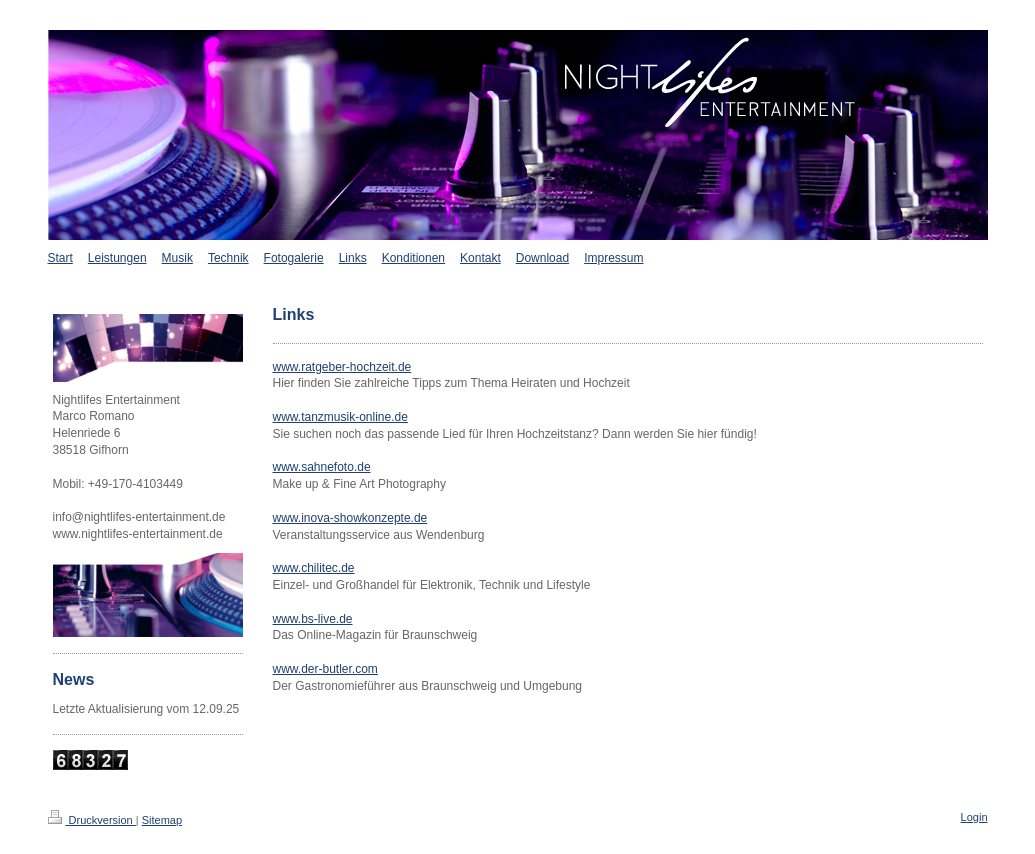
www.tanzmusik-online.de (340, 417)
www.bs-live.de (313, 619)
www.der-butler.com (325, 669)
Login (974, 817)
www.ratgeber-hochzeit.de (342, 367)
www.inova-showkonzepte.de (350, 518)
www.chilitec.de (314, 568)
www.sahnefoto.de (322, 467)
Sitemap (162, 820)
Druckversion (92, 820)
